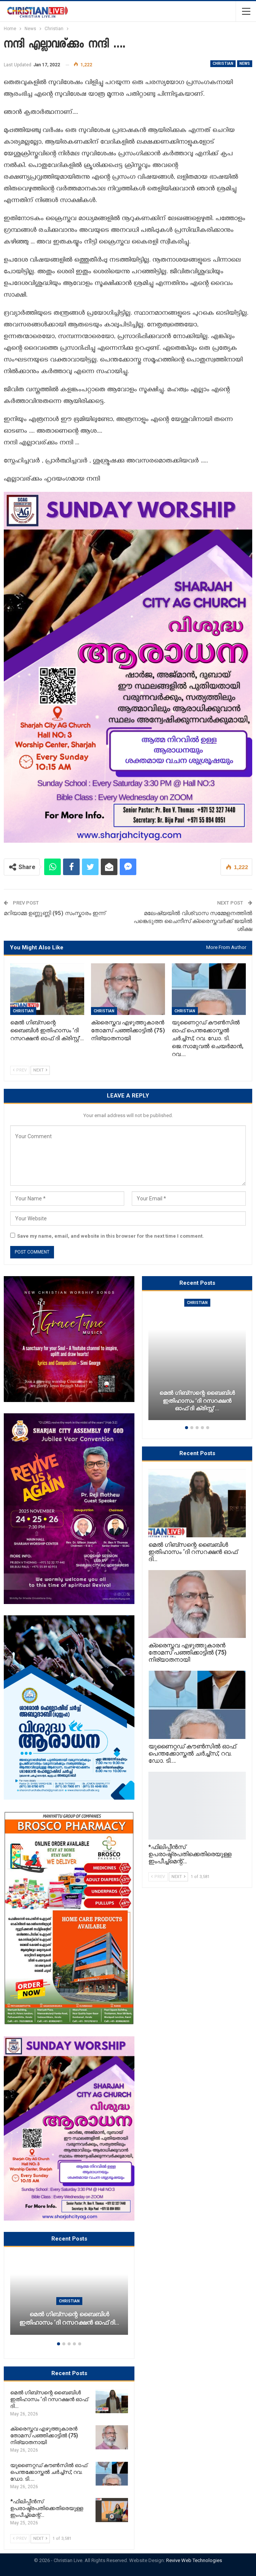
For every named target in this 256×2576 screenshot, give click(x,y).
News (244, 63)
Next (40, 1070)
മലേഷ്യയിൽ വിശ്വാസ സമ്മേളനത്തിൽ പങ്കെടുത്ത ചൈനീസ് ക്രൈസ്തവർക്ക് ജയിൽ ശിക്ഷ (193, 921)
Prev (20, 1070)
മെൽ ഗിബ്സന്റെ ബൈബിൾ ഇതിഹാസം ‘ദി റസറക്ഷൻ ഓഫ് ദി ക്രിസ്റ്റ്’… (197, 1401)
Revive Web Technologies (194, 2560)
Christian (223, 63)
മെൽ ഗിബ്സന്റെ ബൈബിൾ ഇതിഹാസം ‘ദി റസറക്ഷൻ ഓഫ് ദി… (69, 2318)
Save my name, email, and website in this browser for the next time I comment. (110, 1236)
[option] (69, 2298)
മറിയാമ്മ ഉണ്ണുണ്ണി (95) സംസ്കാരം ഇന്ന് (54, 913)
